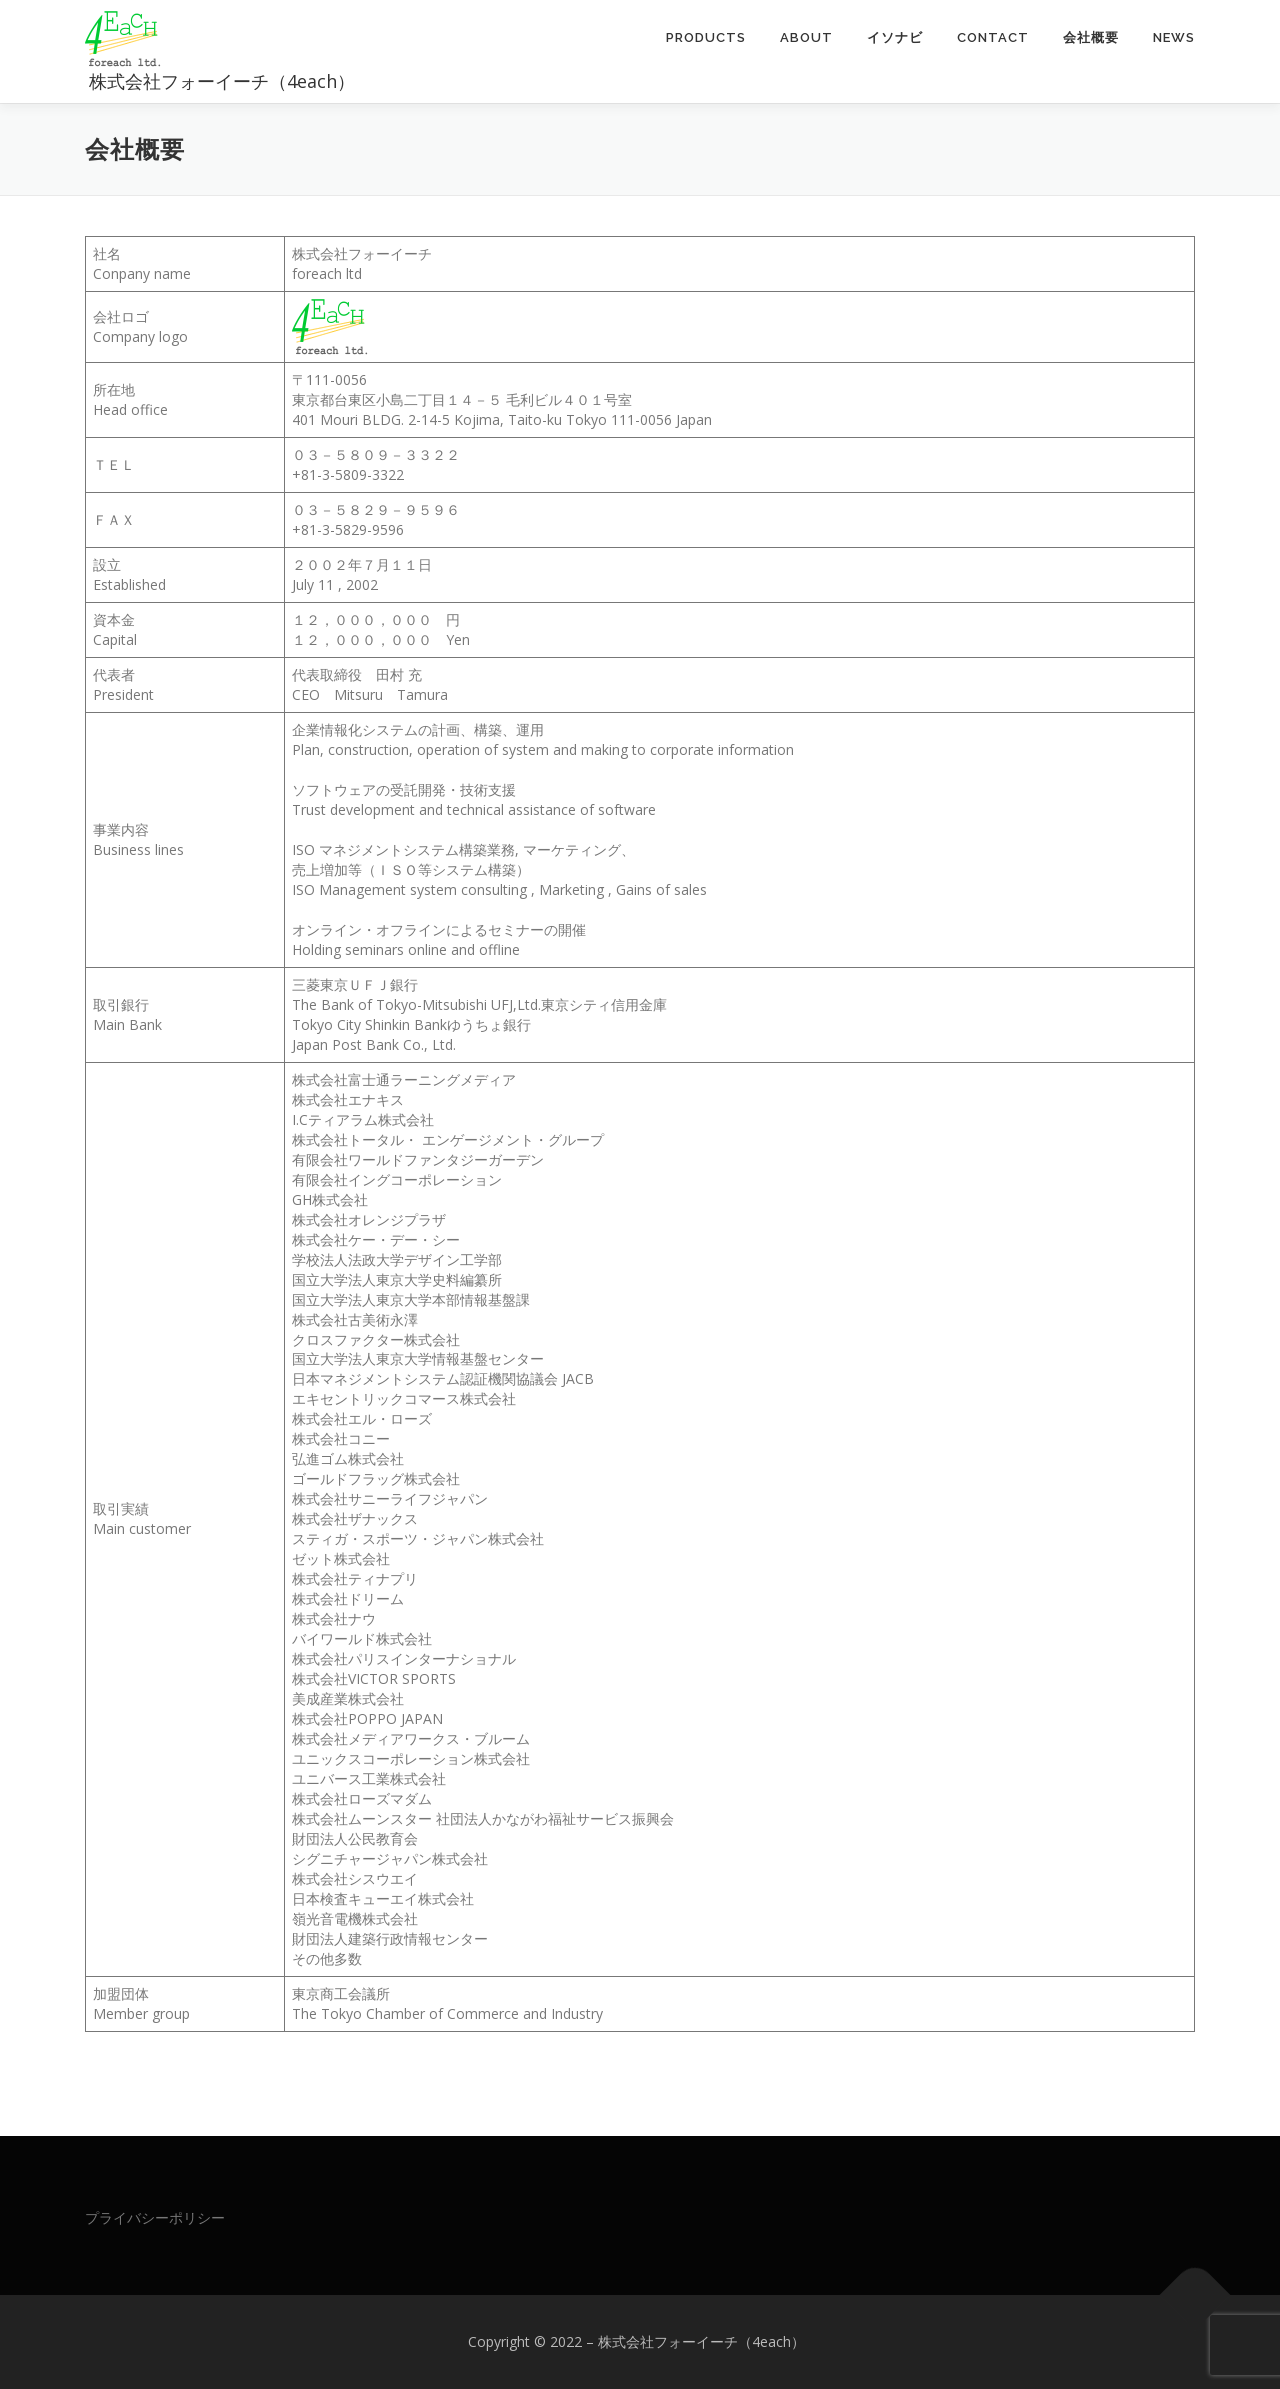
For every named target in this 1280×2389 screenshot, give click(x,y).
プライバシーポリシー (155, 2217)
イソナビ (895, 37)
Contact (993, 37)
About (806, 37)
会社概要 (1091, 37)
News (1174, 37)
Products (706, 37)
